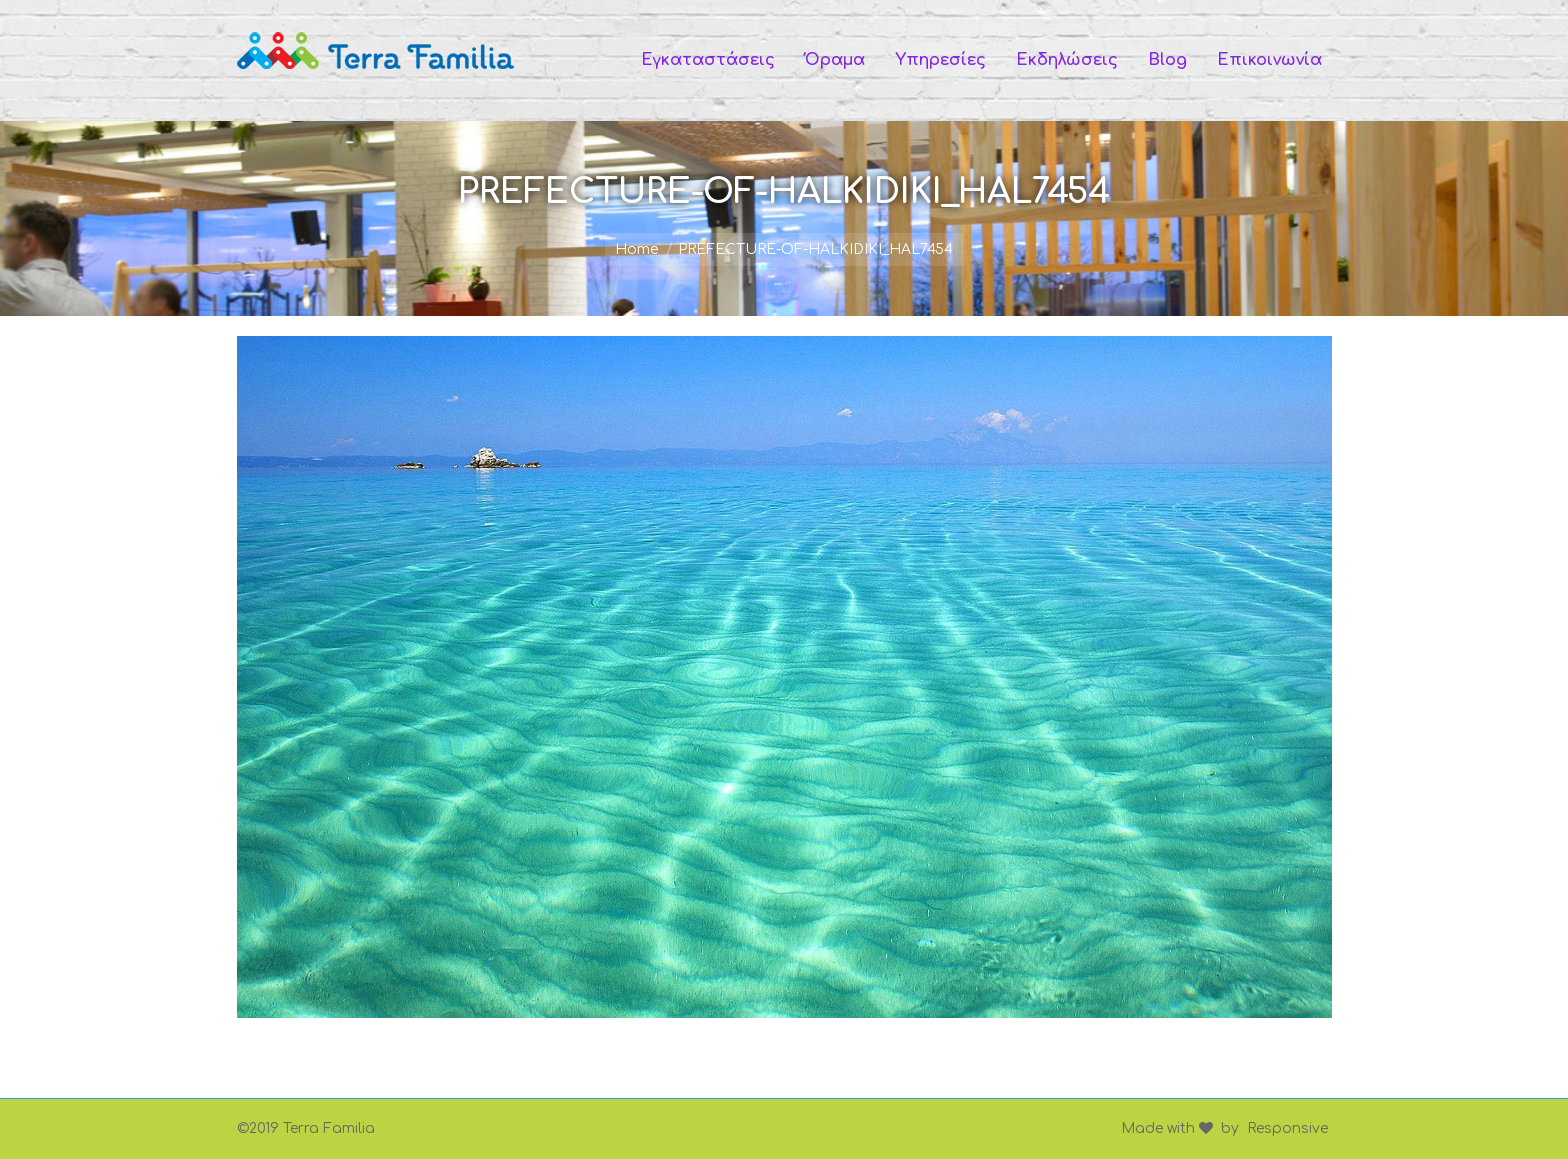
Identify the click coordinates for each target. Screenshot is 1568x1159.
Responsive (1287, 1128)
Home (636, 249)
